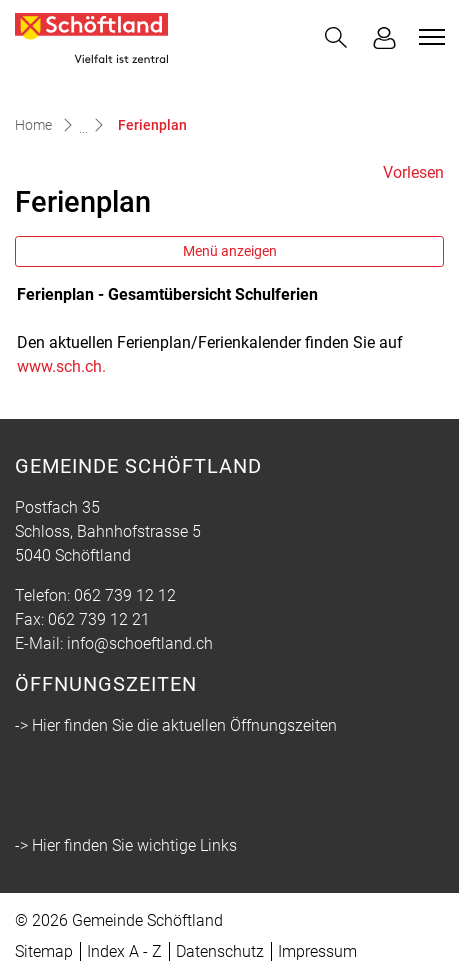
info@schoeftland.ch (140, 643)
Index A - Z (124, 951)
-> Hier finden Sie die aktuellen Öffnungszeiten (176, 725)
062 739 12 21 (99, 619)
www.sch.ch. (71, 366)
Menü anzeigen (230, 251)
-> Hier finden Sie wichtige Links (126, 845)
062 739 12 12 (125, 595)
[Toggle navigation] (429, 37)
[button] (336, 37)
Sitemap (44, 951)
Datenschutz (220, 951)
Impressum (317, 951)
